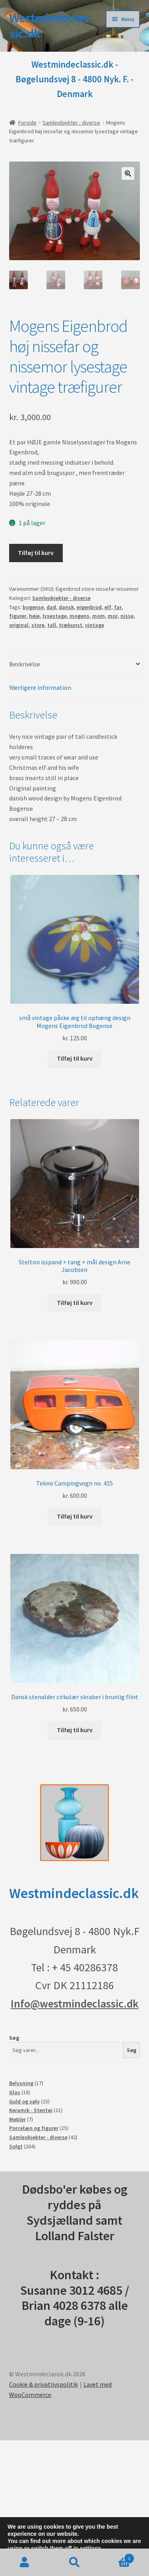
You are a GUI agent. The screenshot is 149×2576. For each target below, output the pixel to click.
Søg (14, 2037)
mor (113, 615)
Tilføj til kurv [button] (75, 1058)
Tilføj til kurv (36, 553)
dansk (66, 607)
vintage (94, 625)
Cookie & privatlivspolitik (43, 2384)
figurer (17, 615)
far (118, 607)
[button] (128, 173)
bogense (33, 607)
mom (98, 615)
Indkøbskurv (116, 2557)
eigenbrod (89, 607)
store (38, 625)
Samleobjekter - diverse (71, 122)
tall (51, 625)
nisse (127, 615)
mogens (79, 615)
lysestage (55, 615)
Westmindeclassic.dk (49, 25)
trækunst (70, 625)
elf (107, 607)
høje (34, 615)
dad (51, 607)
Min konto (25, 2562)
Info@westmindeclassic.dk (75, 2003)
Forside (27, 122)
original (19, 625)
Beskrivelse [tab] (24, 664)
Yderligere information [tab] (40, 687)
